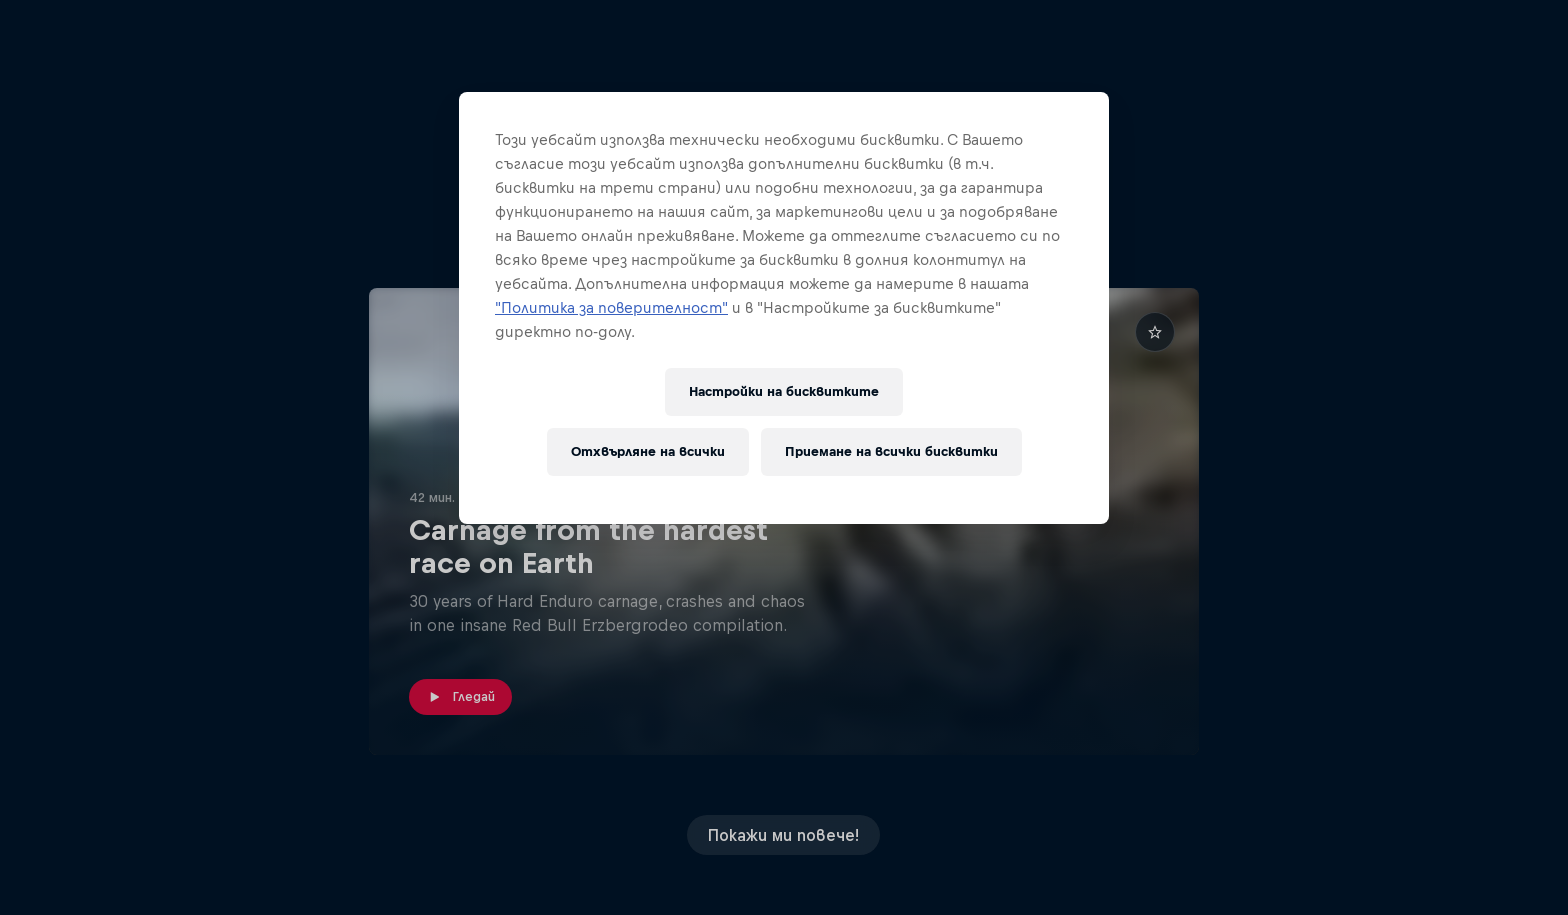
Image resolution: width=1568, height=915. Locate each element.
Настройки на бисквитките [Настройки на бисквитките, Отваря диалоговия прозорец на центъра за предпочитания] (784, 391)
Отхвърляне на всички (648, 451)
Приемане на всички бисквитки (891, 451)
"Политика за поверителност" (611, 307)
